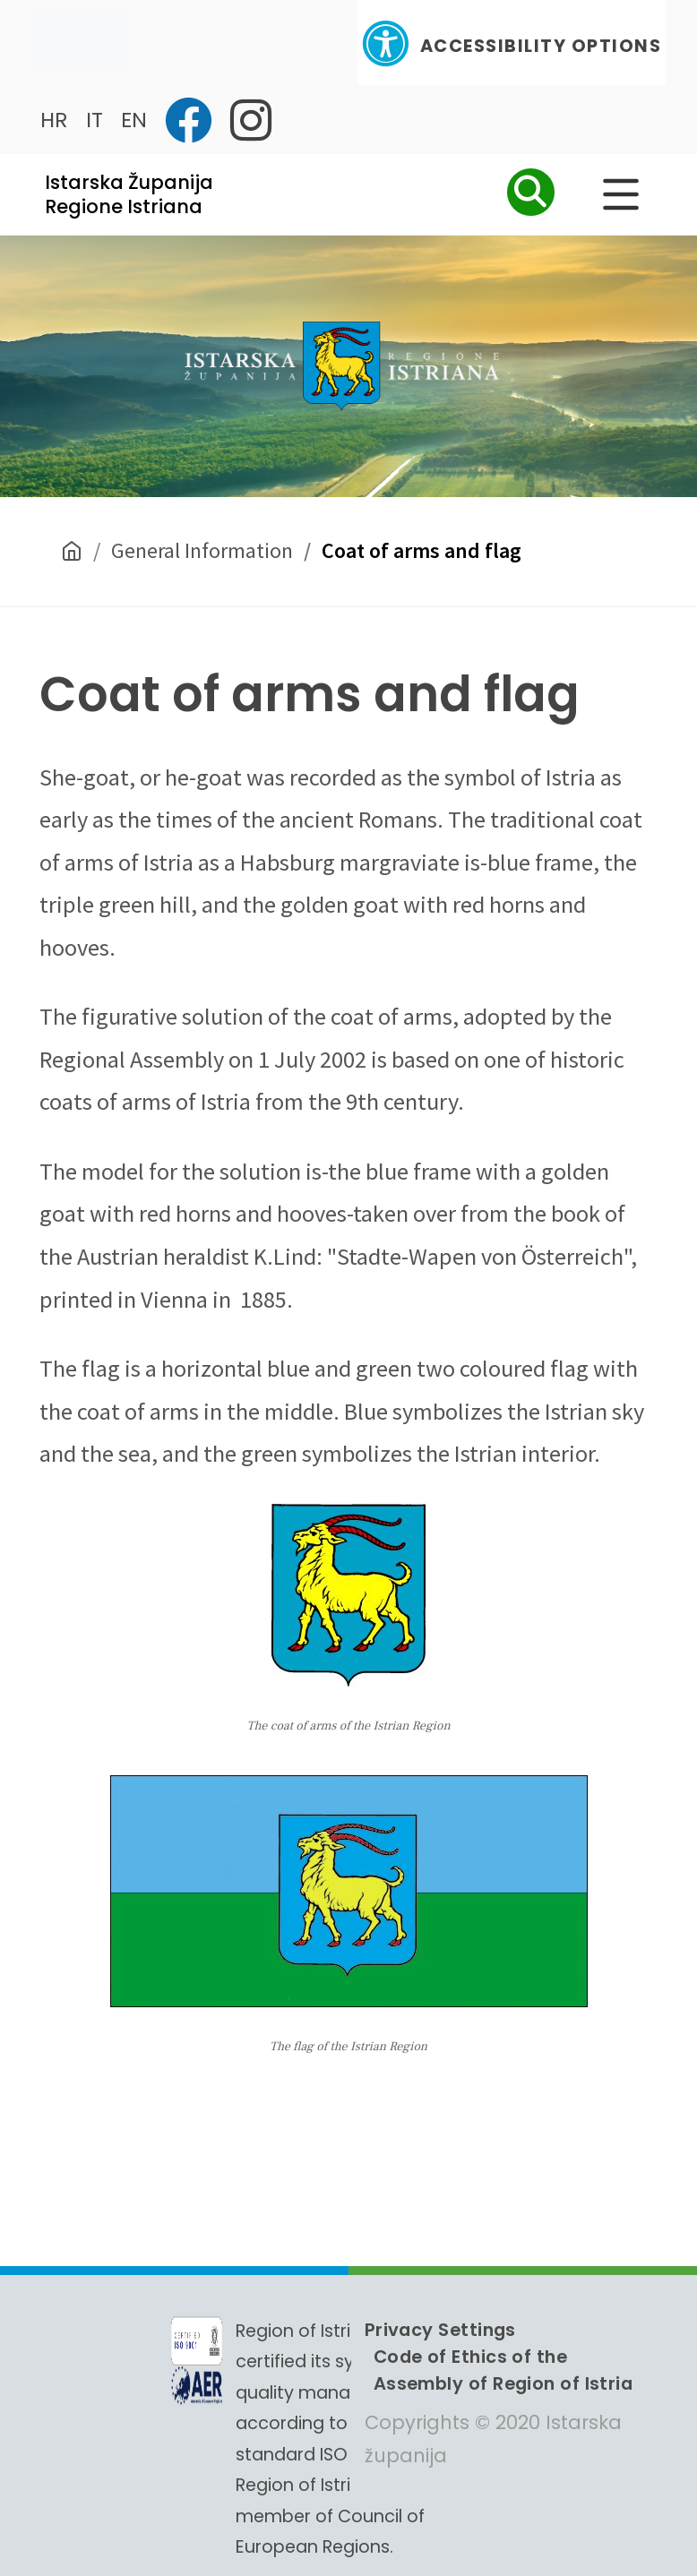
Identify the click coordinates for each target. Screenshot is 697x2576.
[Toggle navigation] (80, 42)
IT (94, 119)
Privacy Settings (440, 2329)
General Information (202, 550)
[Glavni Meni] (621, 194)
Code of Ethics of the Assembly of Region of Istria (503, 2370)
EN (134, 119)
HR (54, 119)
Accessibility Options (511, 43)
